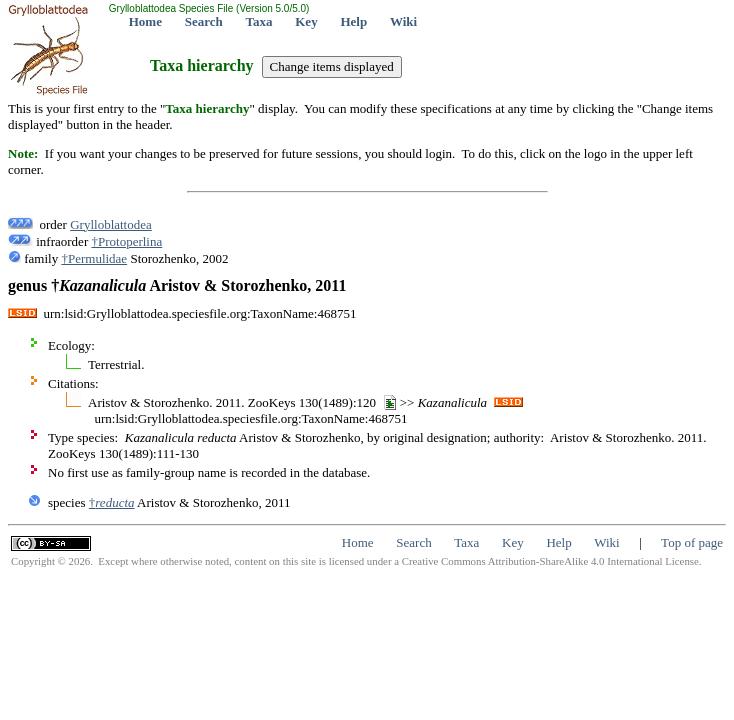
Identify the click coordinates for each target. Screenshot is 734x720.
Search (204, 21)
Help (353, 21)
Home (145, 21)
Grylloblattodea (111, 224)
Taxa (259, 21)
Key (306, 21)
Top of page (692, 542)
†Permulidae (94, 258)
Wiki (403, 21)
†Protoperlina (126, 241)
